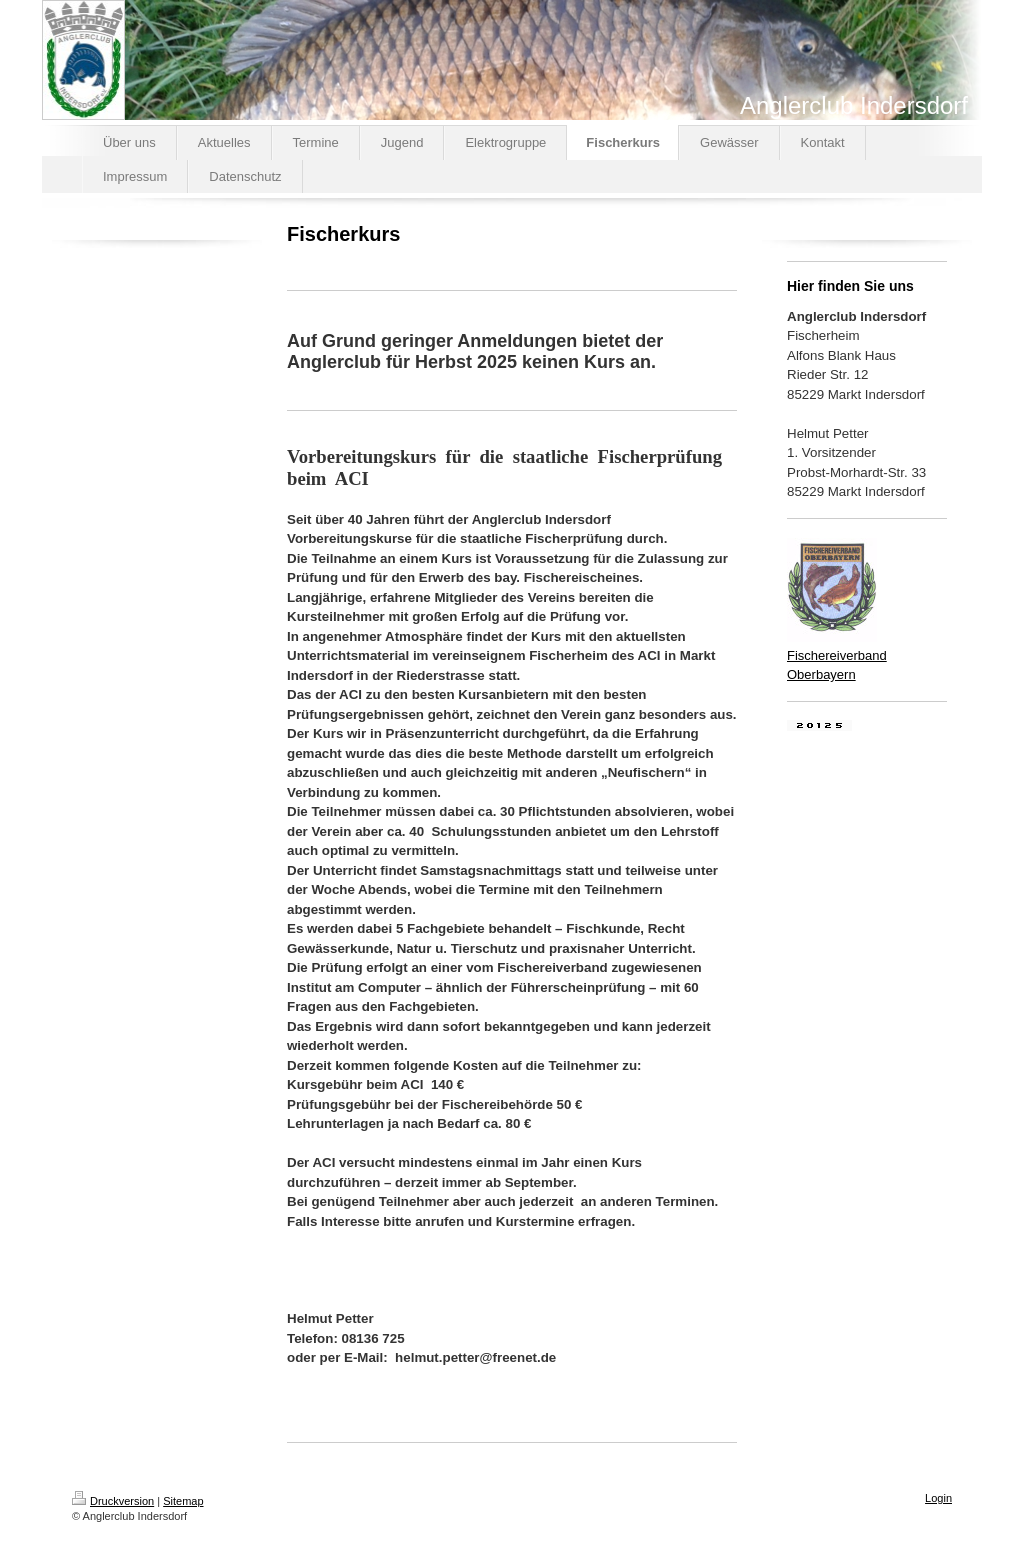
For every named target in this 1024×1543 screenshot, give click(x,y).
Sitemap (183, 1501)
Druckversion (113, 1501)
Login (938, 1498)
